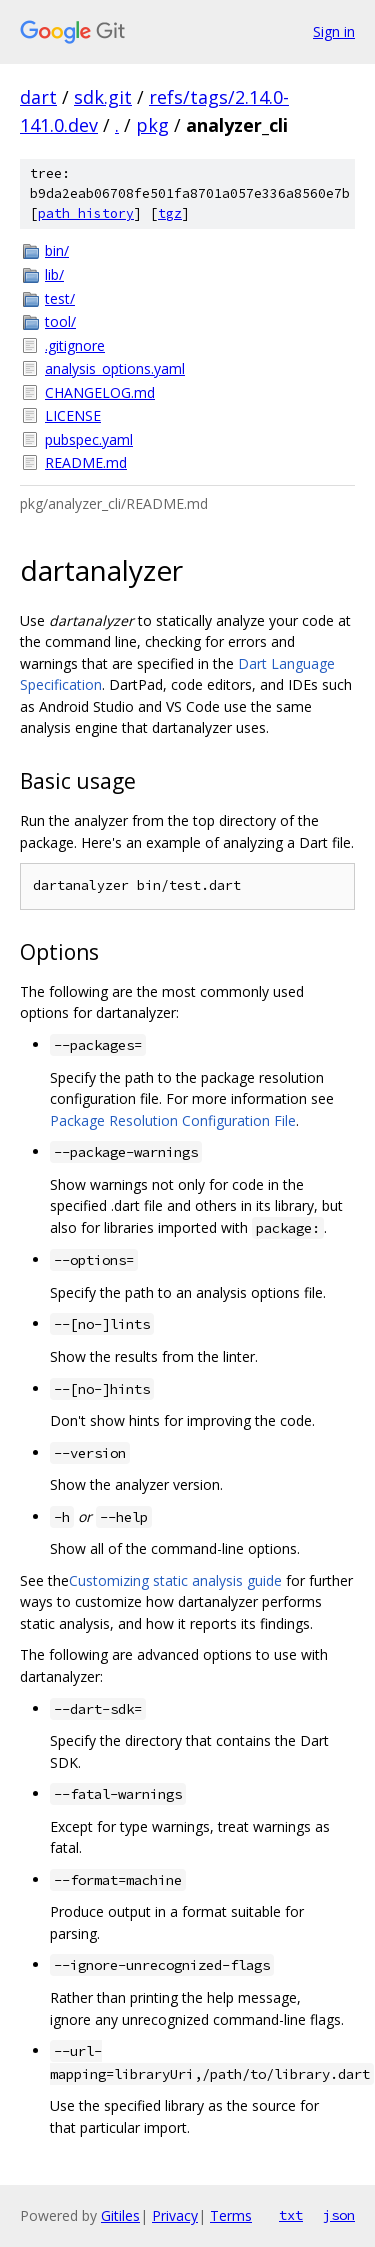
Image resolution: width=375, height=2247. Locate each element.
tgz (170, 213)
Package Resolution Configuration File (173, 1120)
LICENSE (73, 415)
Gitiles (120, 2215)
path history (86, 213)
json (339, 2215)
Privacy (175, 2215)
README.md (86, 462)
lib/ (54, 274)
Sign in (334, 31)
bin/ (57, 250)
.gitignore (75, 345)
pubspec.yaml (89, 439)
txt (291, 2215)
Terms (231, 2215)
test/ (60, 298)
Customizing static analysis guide (175, 1580)
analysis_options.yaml (115, 368)
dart (38, 97)
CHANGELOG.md (100, 392)
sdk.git (103, 97)
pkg (152, 125)
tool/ (60, 321)
